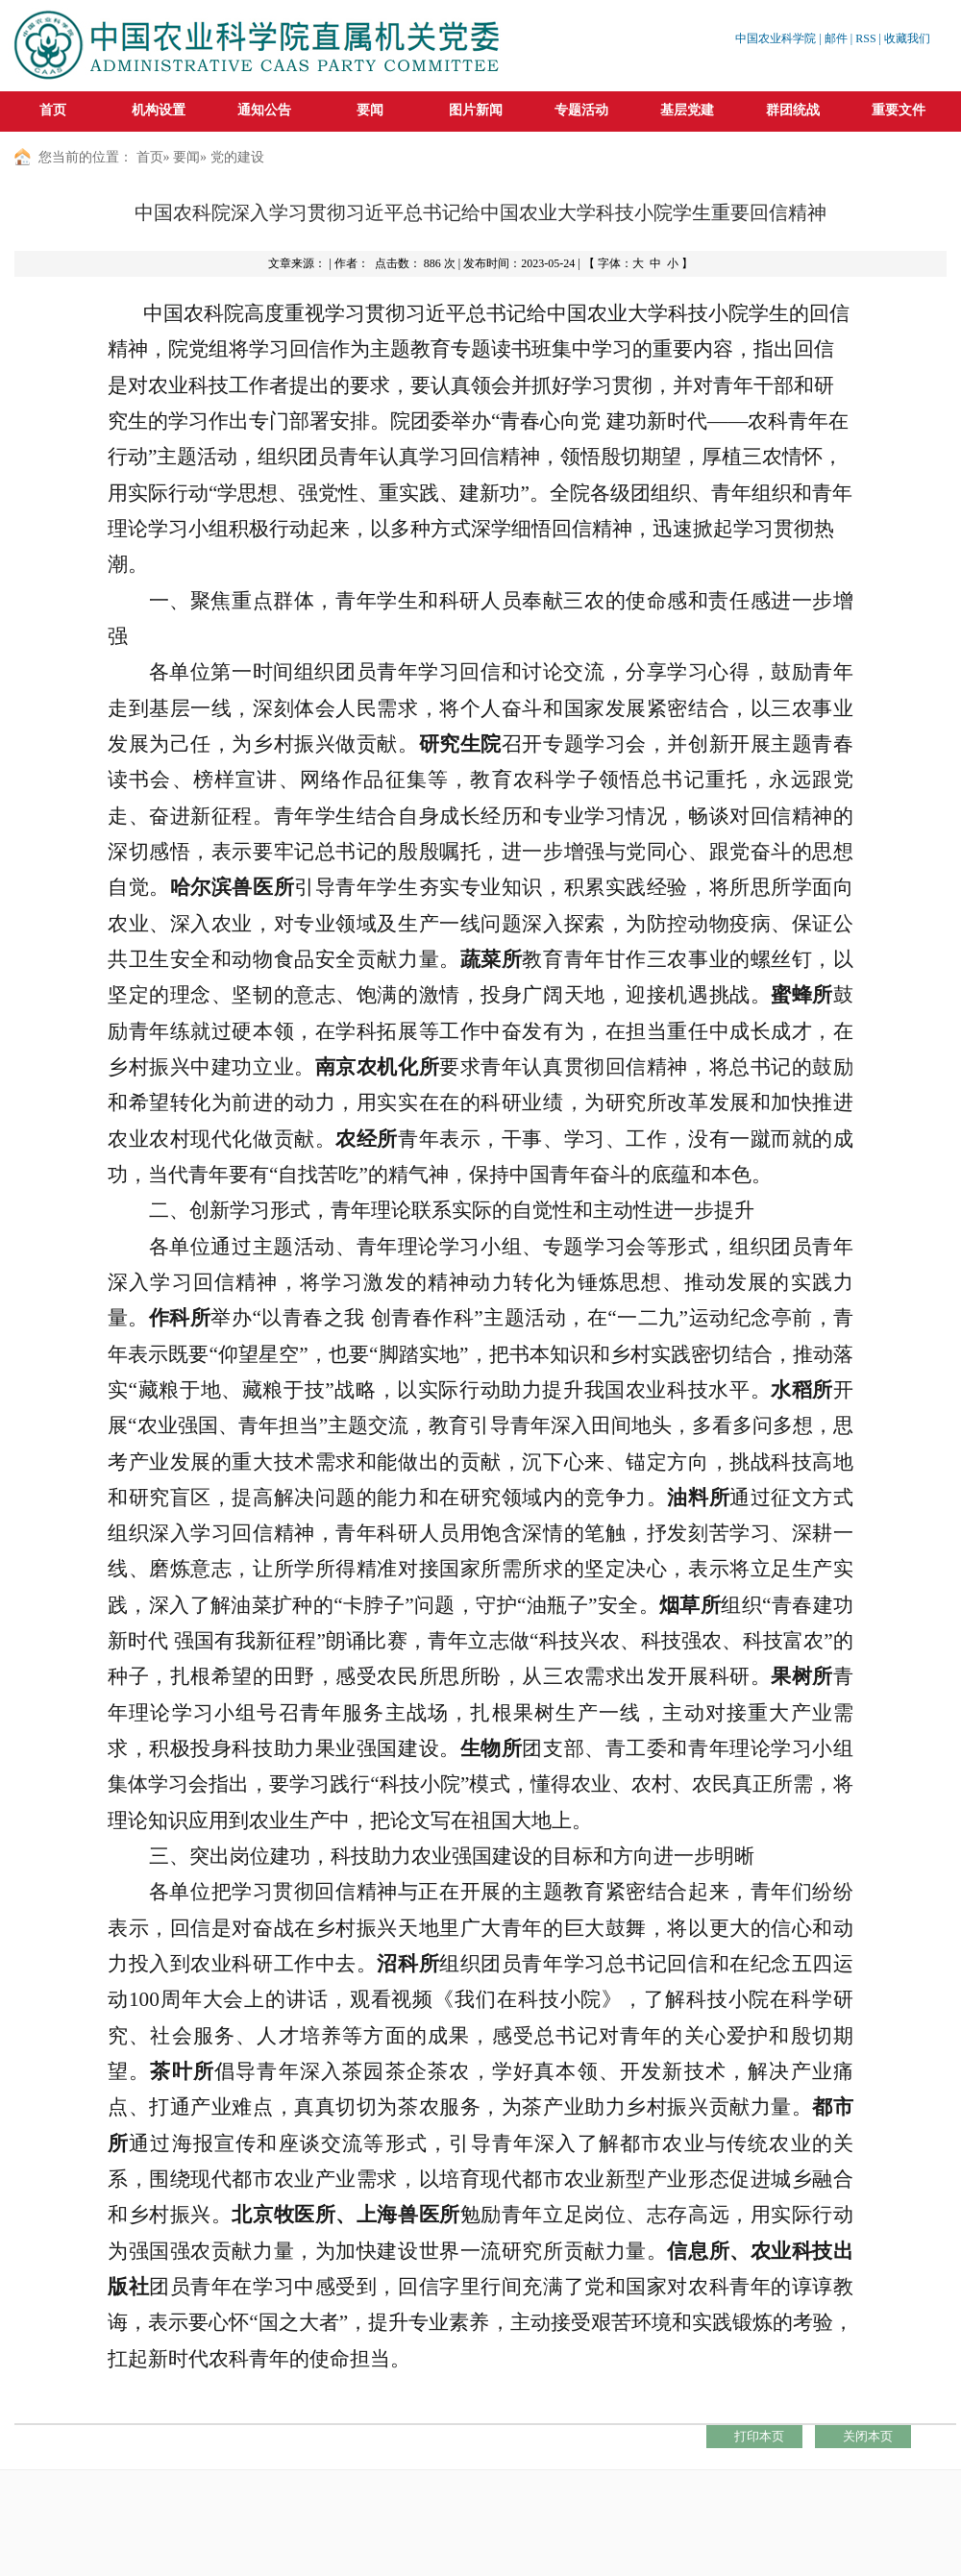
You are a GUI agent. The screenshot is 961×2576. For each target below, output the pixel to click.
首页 (52, 110)
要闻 (186, 157)
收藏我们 (907, 38)
